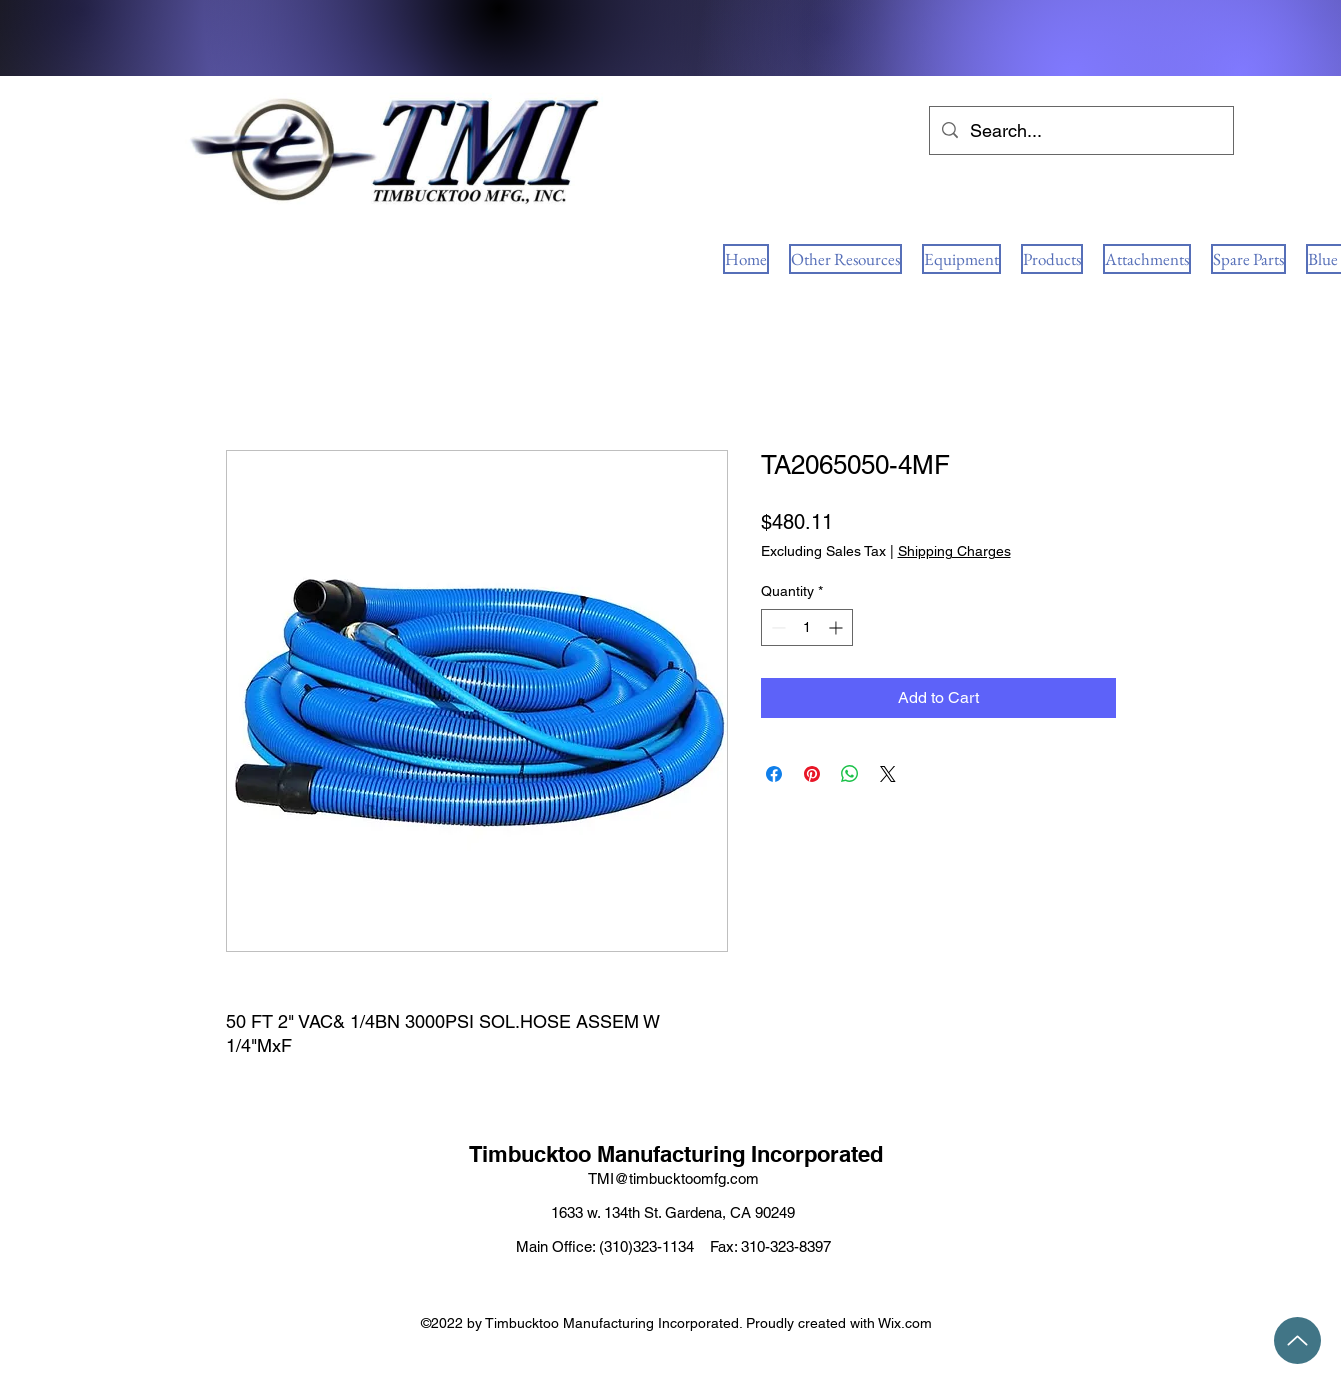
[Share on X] (888, 774)
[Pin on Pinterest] (812, 774)
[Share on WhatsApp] (850, 774)
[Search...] (1080, 131)
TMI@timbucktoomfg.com (673, 1178)
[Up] (1297, 1340)
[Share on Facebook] (774, 774)
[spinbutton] (807, 627)
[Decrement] (776, 627)
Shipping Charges (954, 551)
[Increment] (837, 627)
